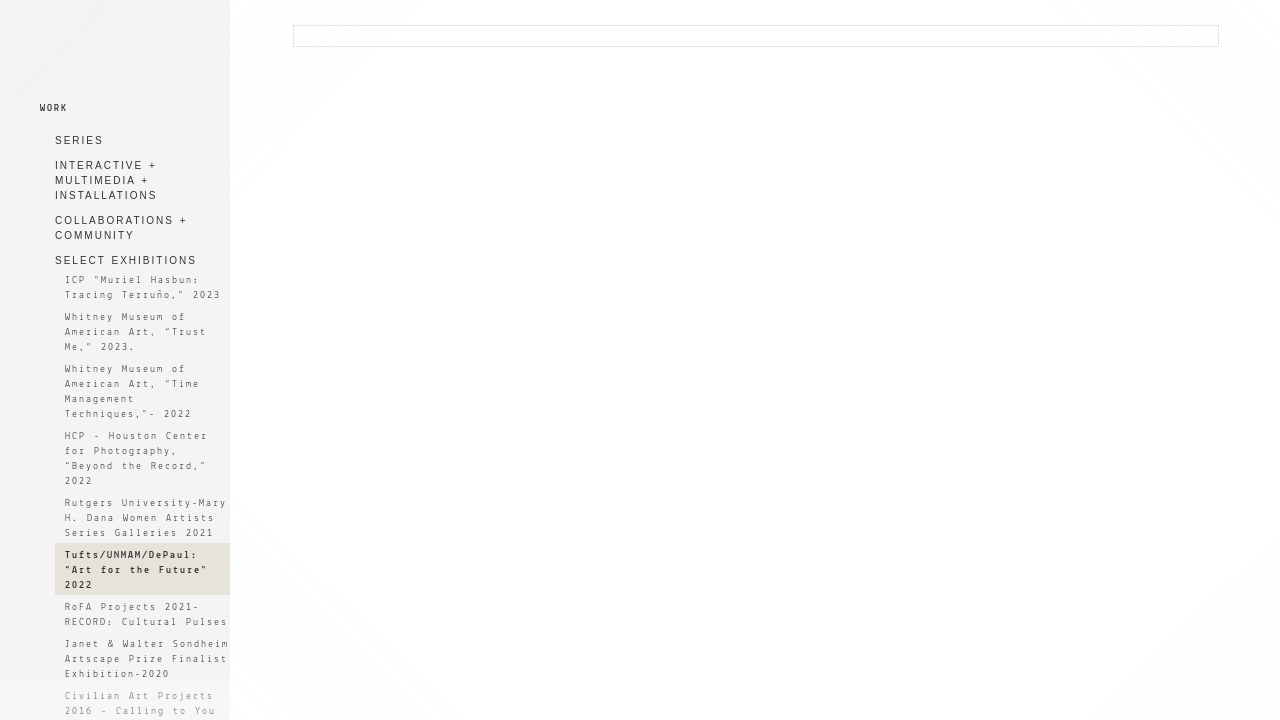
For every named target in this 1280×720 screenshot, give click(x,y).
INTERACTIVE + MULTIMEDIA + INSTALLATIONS (106, 180)
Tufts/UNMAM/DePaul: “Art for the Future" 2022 (136, 570)
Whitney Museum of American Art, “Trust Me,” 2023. (136, 332)
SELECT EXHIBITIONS (126, 260)
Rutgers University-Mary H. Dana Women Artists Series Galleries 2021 (146, 518)
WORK (54, 108)
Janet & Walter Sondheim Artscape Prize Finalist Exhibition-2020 (147, 659)
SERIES (79, 140)
